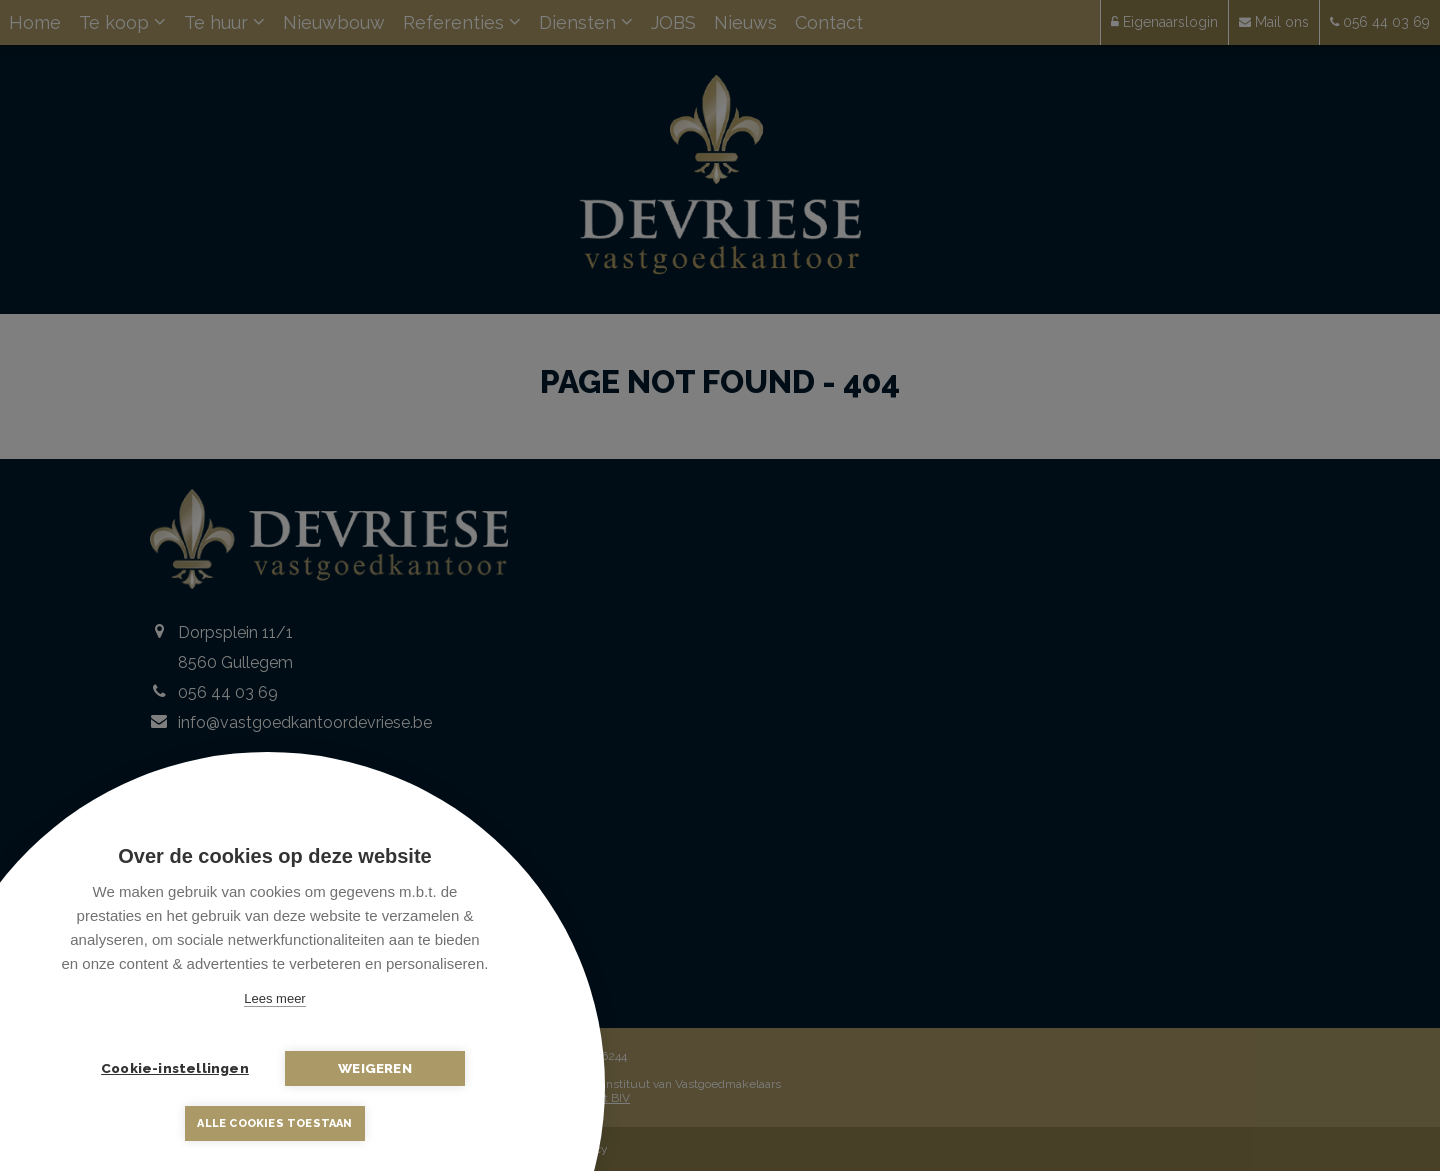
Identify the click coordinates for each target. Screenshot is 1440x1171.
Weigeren (375, 1068)
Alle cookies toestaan (274, 1123)
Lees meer (274, 998)
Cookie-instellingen (175, 1068)
